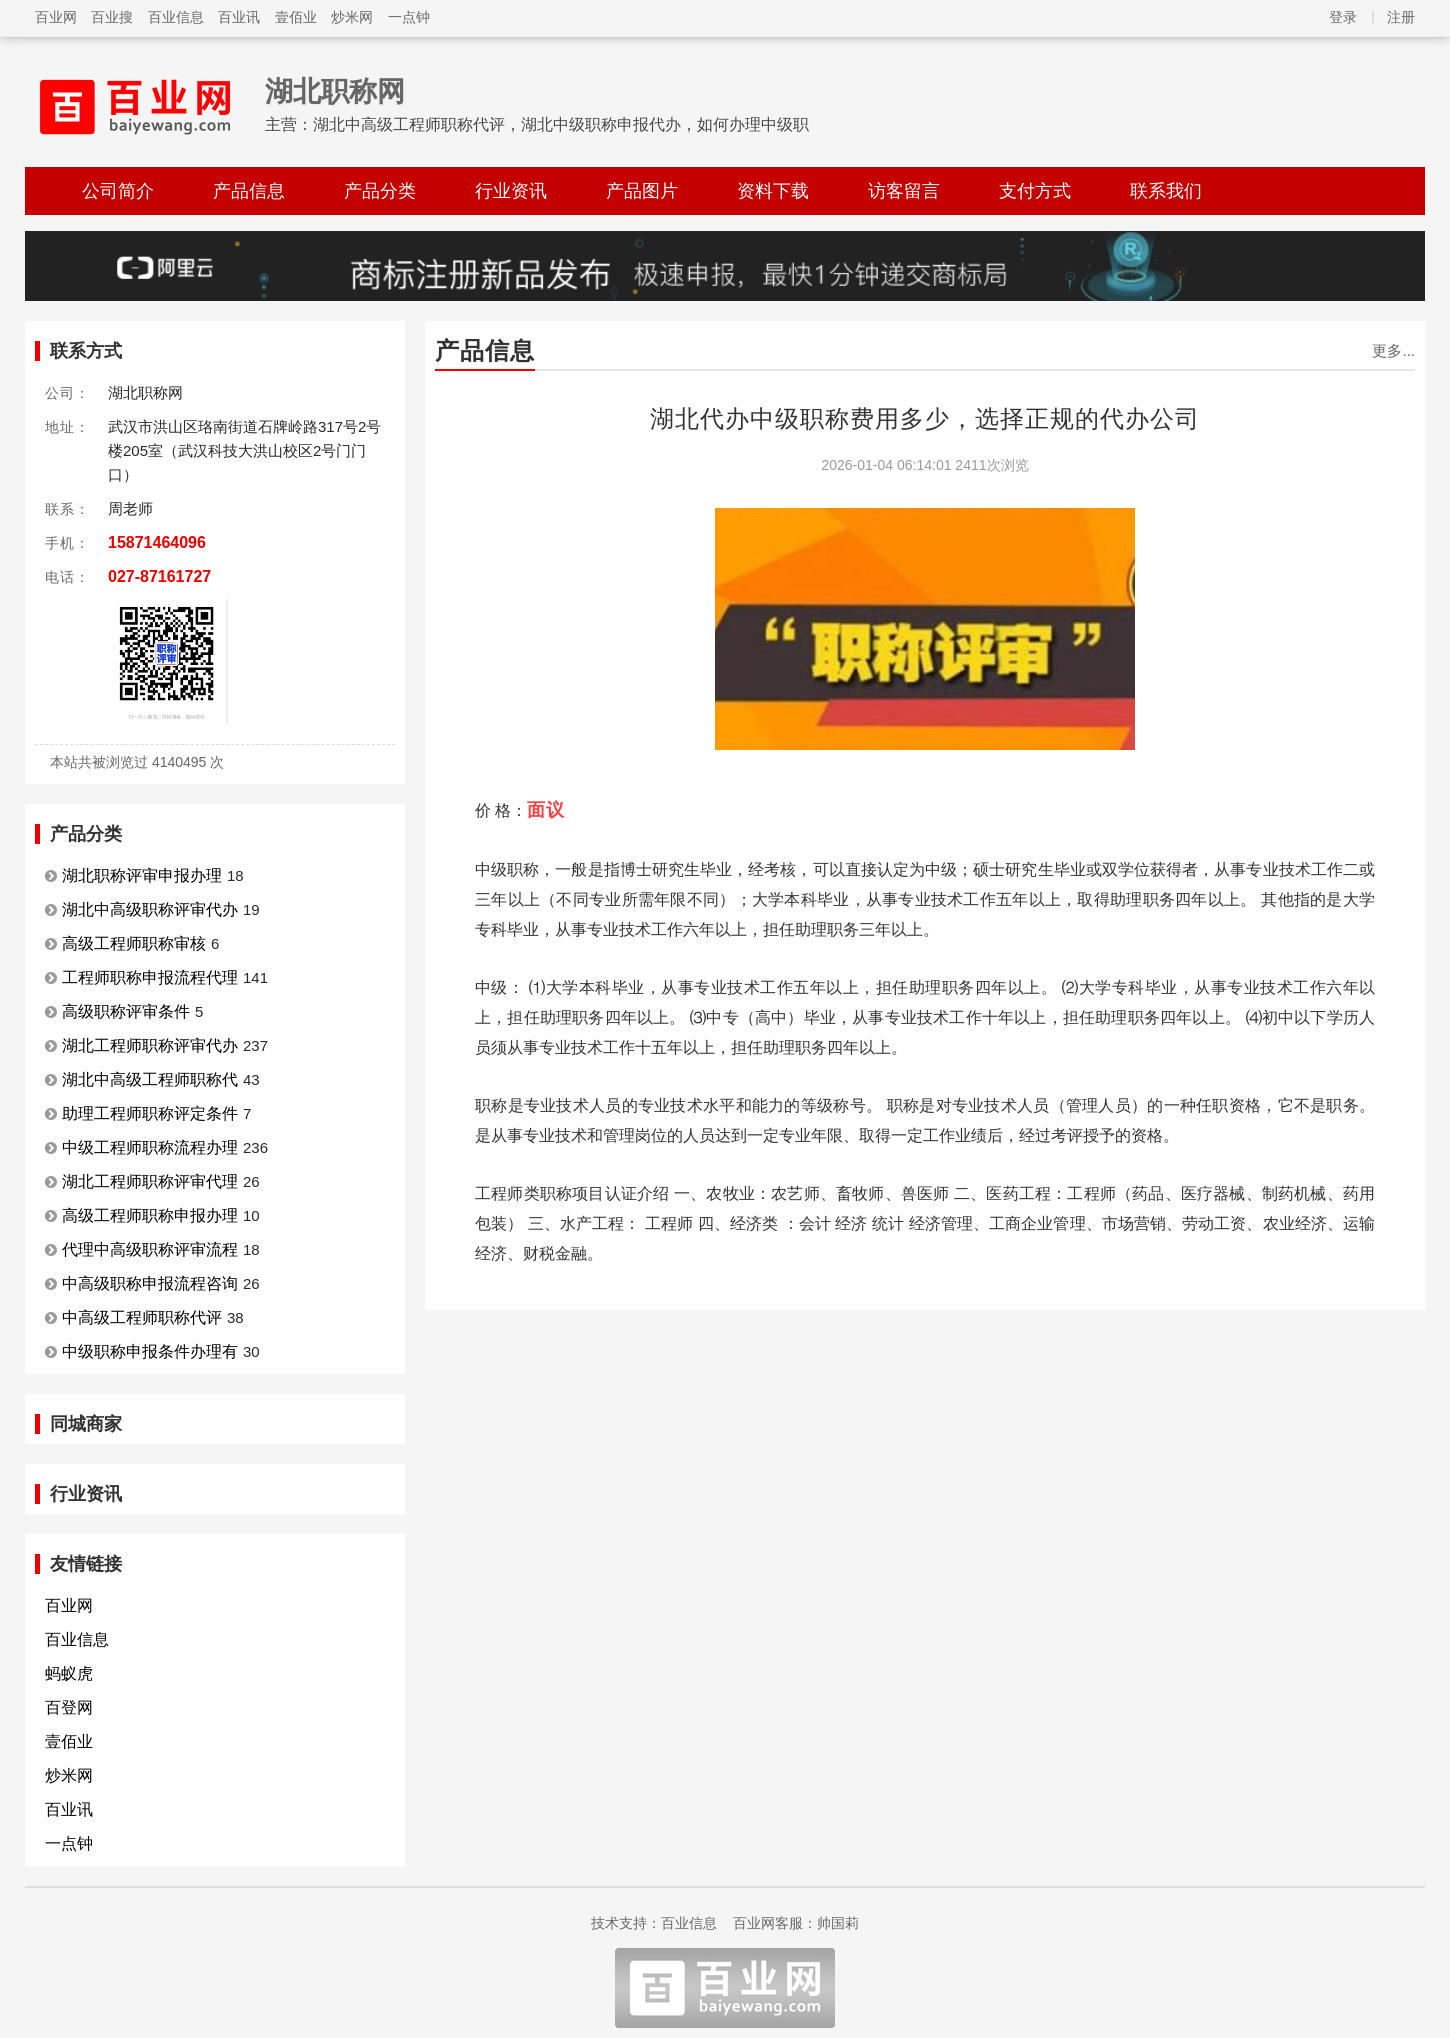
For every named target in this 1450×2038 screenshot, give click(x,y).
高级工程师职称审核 (134, 943)
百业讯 (239, 17)
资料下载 (773, 191)
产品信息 (249, 191)
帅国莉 (838, 1923)
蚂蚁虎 (69, 1673)
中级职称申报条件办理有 (150, 1351)
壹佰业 (296, 17)
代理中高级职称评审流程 (150, 1249)
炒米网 (352, 17)
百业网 (56, 17)
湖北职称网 (335, 91)
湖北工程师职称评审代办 (150, 1045)
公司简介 (118, 191)
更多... (1393, 350)
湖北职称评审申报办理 (142, 875)
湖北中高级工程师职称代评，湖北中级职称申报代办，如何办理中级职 (561, 124)
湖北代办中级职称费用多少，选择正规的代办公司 (925, 418)
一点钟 (409, 17)
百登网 (69, 1707)
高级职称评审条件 (126, 1011)
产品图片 (642, 191)
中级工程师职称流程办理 (150, 1147)
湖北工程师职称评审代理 (150, 1181)
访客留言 (904, 191)
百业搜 (112, 17)
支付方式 (1035, 191)
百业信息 (176, 17)
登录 (1343, 17)
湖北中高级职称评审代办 (150, 909)
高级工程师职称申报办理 (150, 1215)
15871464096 (157, 542)
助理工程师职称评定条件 (150, 1113)
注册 (1401, 17)
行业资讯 (511, 191)
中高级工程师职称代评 (142, 1317)
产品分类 (380, 191)
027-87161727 (159, 576)
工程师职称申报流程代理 (150, 977)
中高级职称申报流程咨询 (150, 1283)
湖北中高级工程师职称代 (150, 1079)
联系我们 (1166, 191)
